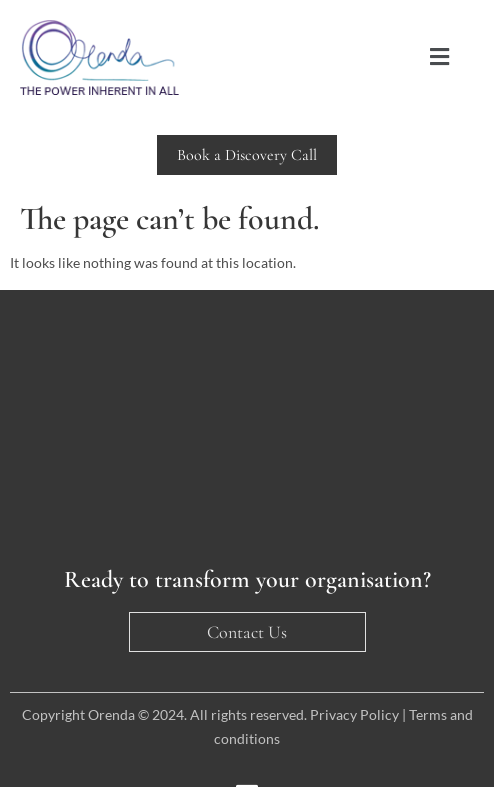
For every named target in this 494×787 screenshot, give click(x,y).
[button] (440, 57)
